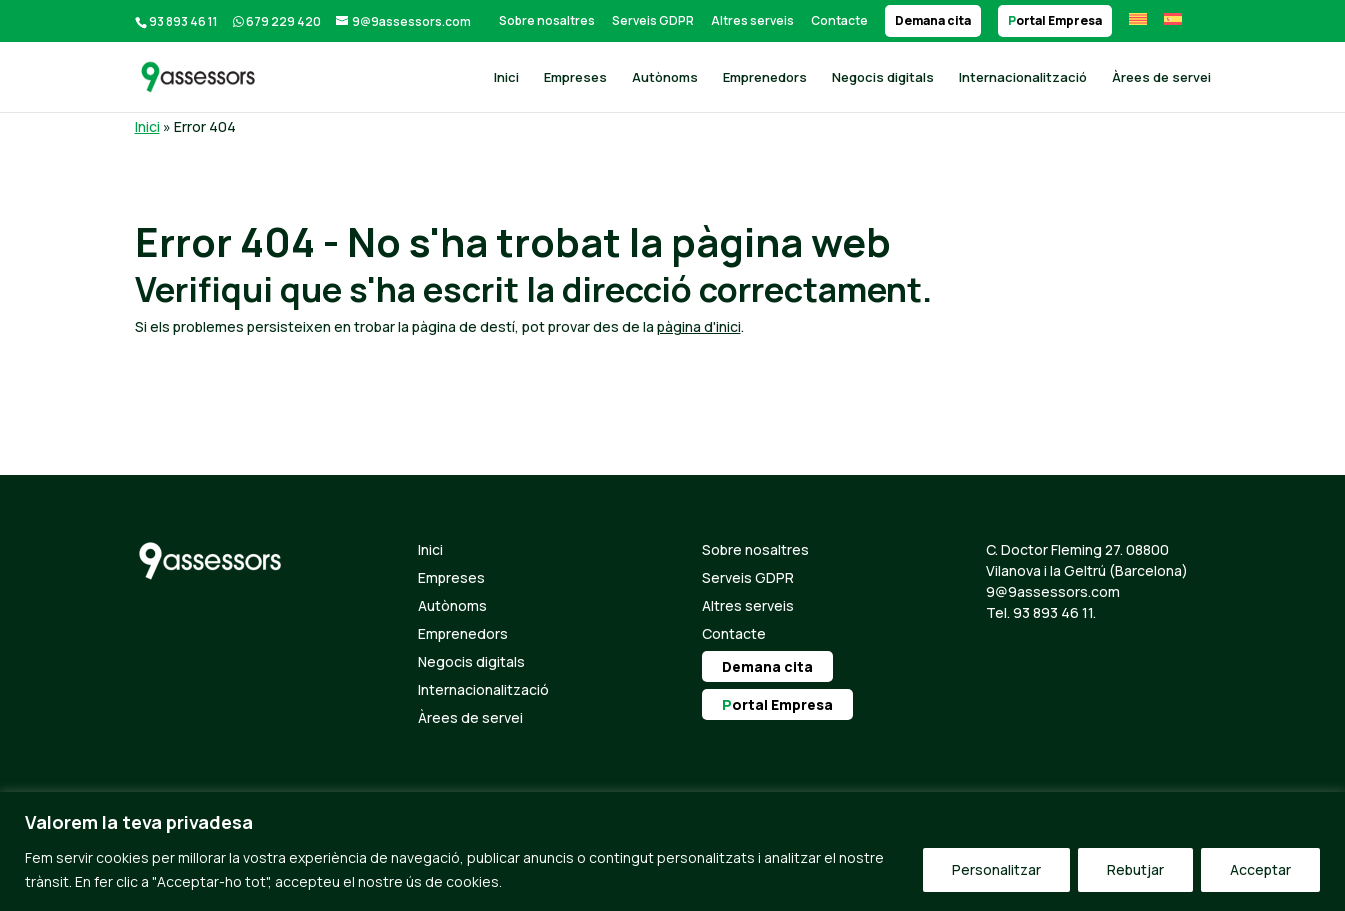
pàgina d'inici (699, 326)
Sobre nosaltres (547, 21)
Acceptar (1260, 869)
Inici (506, 78)
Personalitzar (996, 869)
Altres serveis (752, 21)
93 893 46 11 (183, 21)
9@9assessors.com (1053, 591)
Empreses (575, 78)
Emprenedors (765, 78)
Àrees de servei (1161, 78)
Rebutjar (1135, 869)
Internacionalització (1023, 78)
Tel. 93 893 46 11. (1041, 612)
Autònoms (665, 78)
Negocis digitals (883, 78)
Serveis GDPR (653, 21)
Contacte (839, 21)
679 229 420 (283, 21)
